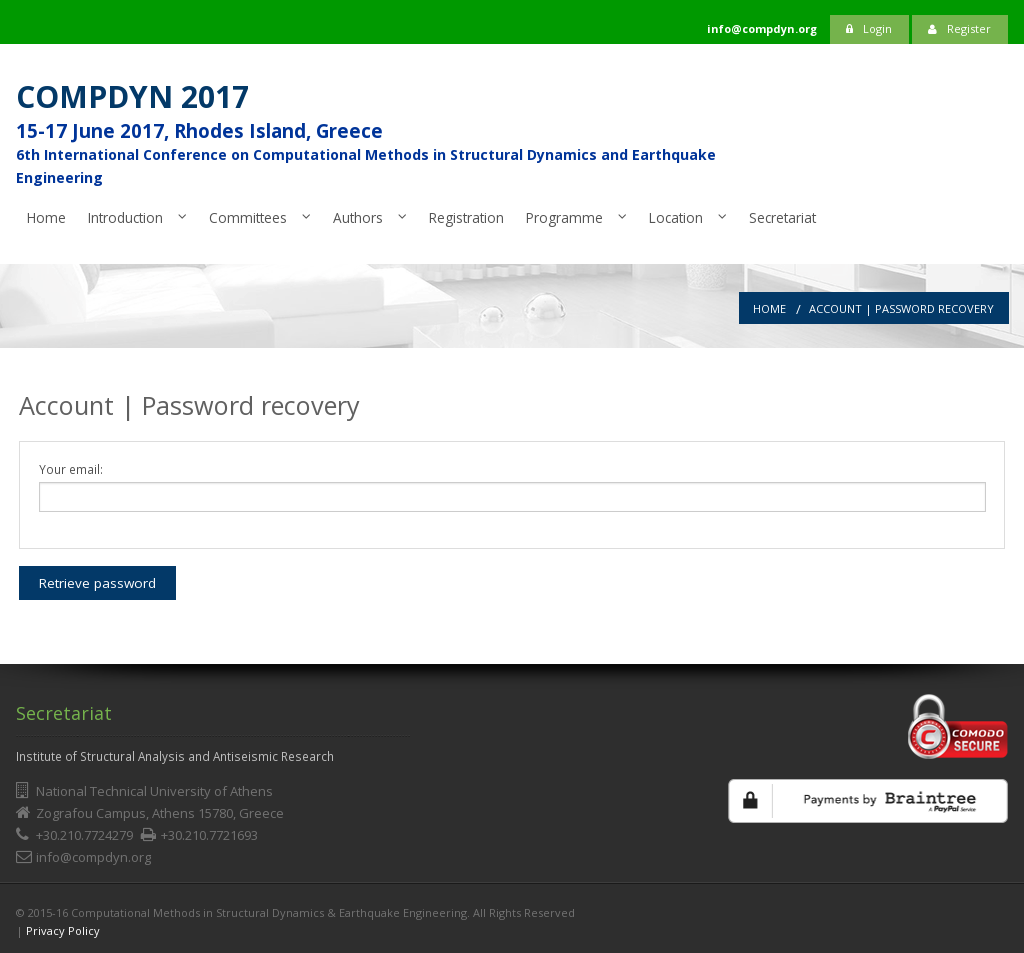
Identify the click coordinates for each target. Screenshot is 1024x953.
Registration (466, 217)
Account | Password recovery (901, 308)
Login (869, 28)
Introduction (125, 217)
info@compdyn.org (93, 857)
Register (959, 28)
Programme (564, 217)
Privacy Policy (63, 930)
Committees (248, 217)
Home (46, 217)
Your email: (71, 469)
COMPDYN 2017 (132, 96)
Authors (358, 217)
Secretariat (782, 217)
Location (676, 217)
